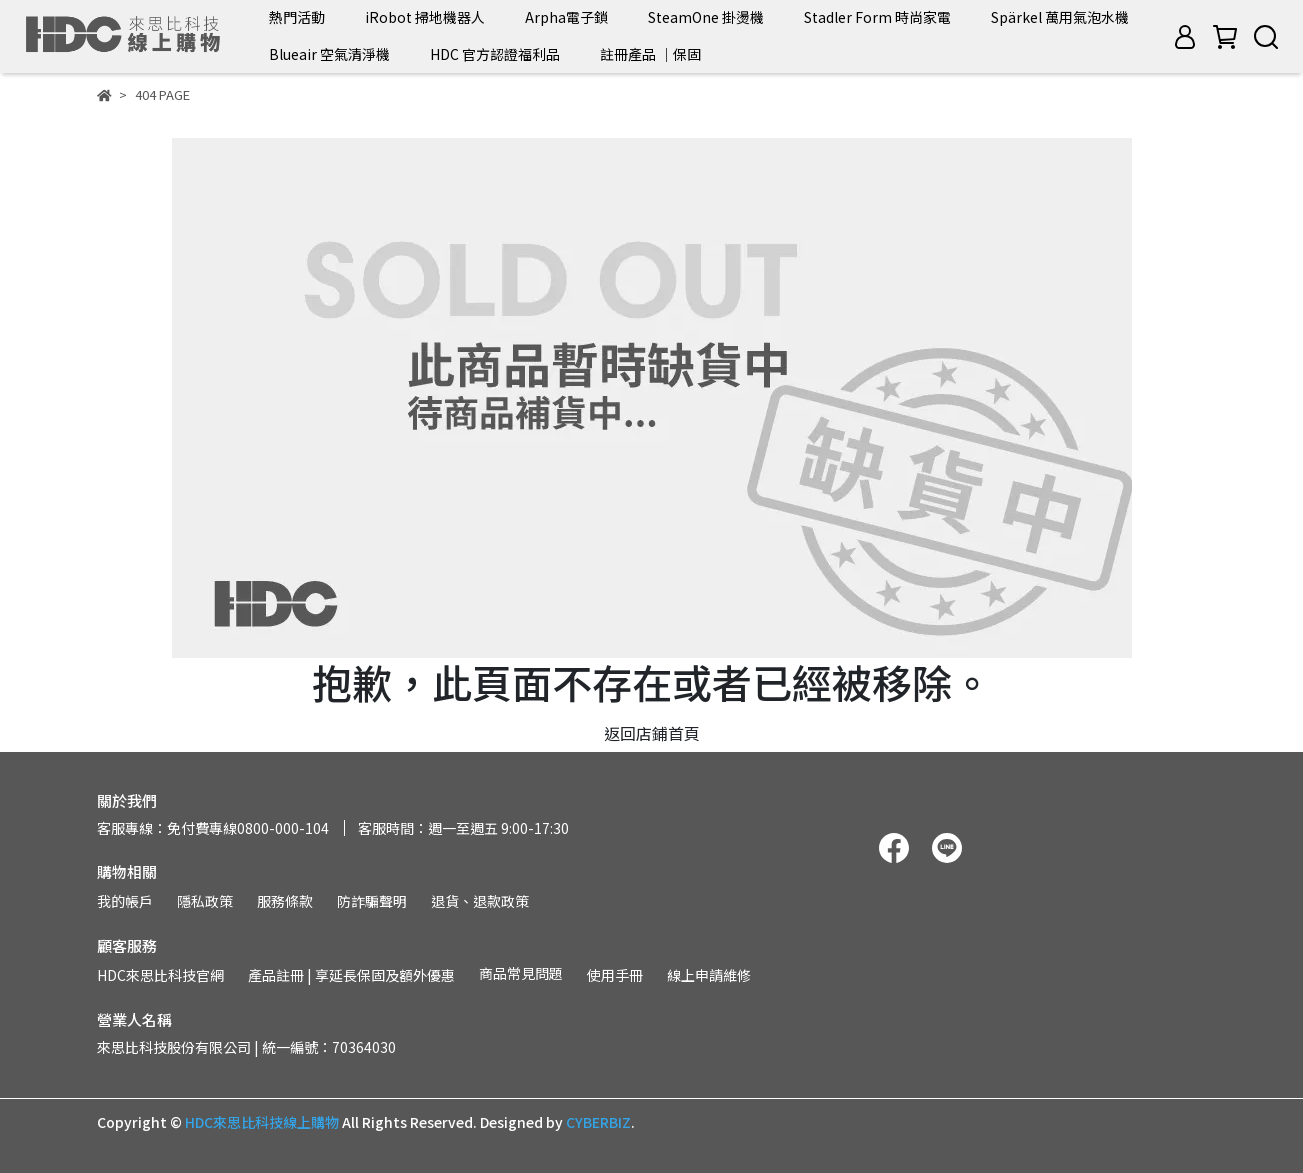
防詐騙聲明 (372, 901)
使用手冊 (615, 975)
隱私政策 (205, 901)
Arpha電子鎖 (566, 17)
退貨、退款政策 (480, 901)
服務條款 (285, 901)
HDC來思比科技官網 (160, 975)
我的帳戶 (125, 901)
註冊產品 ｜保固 (650, 54)
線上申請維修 (709, 975)
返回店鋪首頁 (652, 733)
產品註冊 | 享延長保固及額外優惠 (351, 975)
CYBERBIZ (598, 1122)
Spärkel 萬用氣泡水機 (1060, 17)
